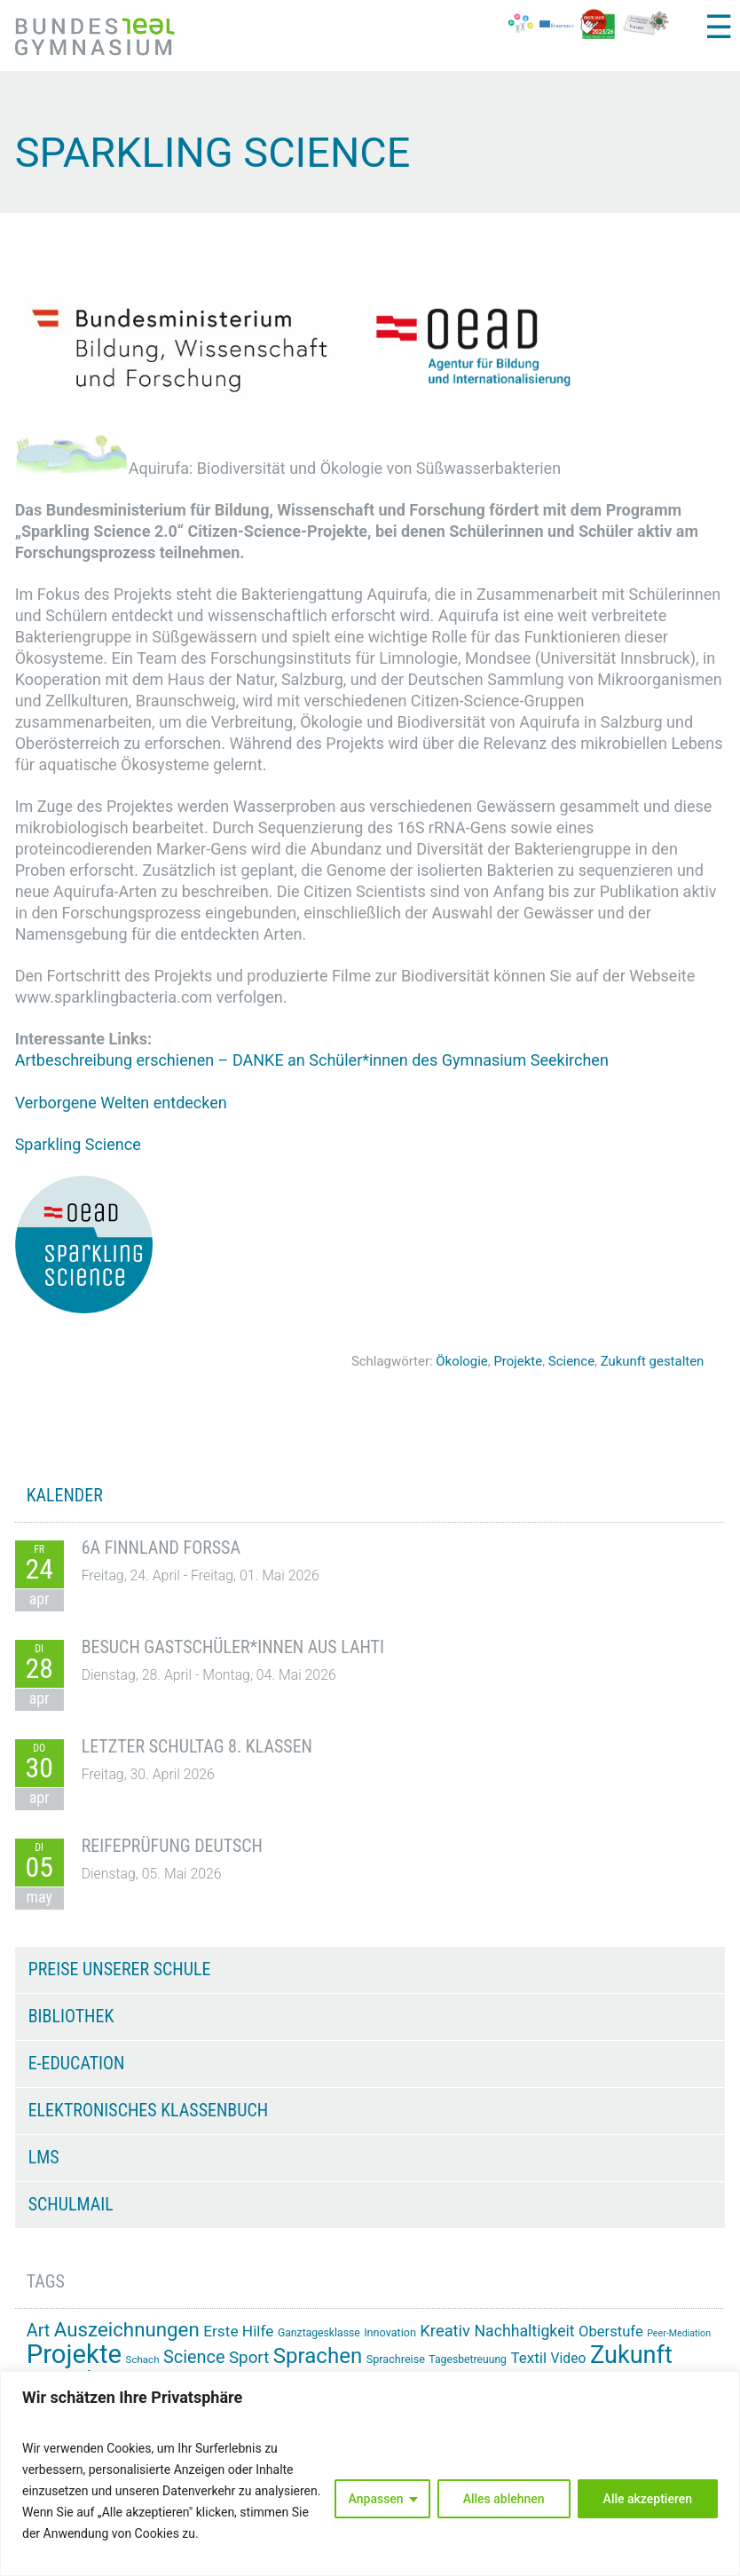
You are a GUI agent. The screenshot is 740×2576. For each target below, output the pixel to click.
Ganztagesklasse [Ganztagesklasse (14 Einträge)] (319, 2333)
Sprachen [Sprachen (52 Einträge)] (317, 2356)
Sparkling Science (78, 1144)
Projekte (517, 1361)
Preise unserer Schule (119, 1969)
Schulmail (71, 2204)
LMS (43, 2157)
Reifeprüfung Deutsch (172, 1845)
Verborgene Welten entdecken (121, 1102)
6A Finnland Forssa (161, 1547)
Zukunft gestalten (653, 1361)
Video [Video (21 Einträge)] (568, 2358)
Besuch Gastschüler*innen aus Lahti (233, 1647)
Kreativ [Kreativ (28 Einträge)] (445, 2330)
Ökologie (461, 1361)
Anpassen (376, 2499)
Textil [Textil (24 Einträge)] (528, 2358)
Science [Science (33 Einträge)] (194, 2357)
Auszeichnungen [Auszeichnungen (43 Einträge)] (127, 2329)
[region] (370, 2473)
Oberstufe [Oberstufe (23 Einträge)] (611, 2331)
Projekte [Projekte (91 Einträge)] (74, 2354)
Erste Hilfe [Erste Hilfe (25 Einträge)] (238, 2331)
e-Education (76, 2063)
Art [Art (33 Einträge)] (39, 2330)
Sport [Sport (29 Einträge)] (249, 2357)
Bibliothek (71, 2016)
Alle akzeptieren (647, 2499)
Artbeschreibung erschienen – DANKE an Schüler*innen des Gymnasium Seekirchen (314, 1060)
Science (571, 1361)
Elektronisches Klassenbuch (148, 2110)
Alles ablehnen (504, 2499)
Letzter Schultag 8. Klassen (197, 1746)
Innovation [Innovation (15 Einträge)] (390, 2332)
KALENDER (65, 1495)
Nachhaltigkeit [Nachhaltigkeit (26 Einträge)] (524, 2331)
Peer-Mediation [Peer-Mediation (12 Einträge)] (679, 2333)
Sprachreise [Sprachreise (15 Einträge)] (395, 2359)
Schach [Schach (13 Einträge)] (143, 2359)
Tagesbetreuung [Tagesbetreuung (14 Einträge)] (468, 2359)
